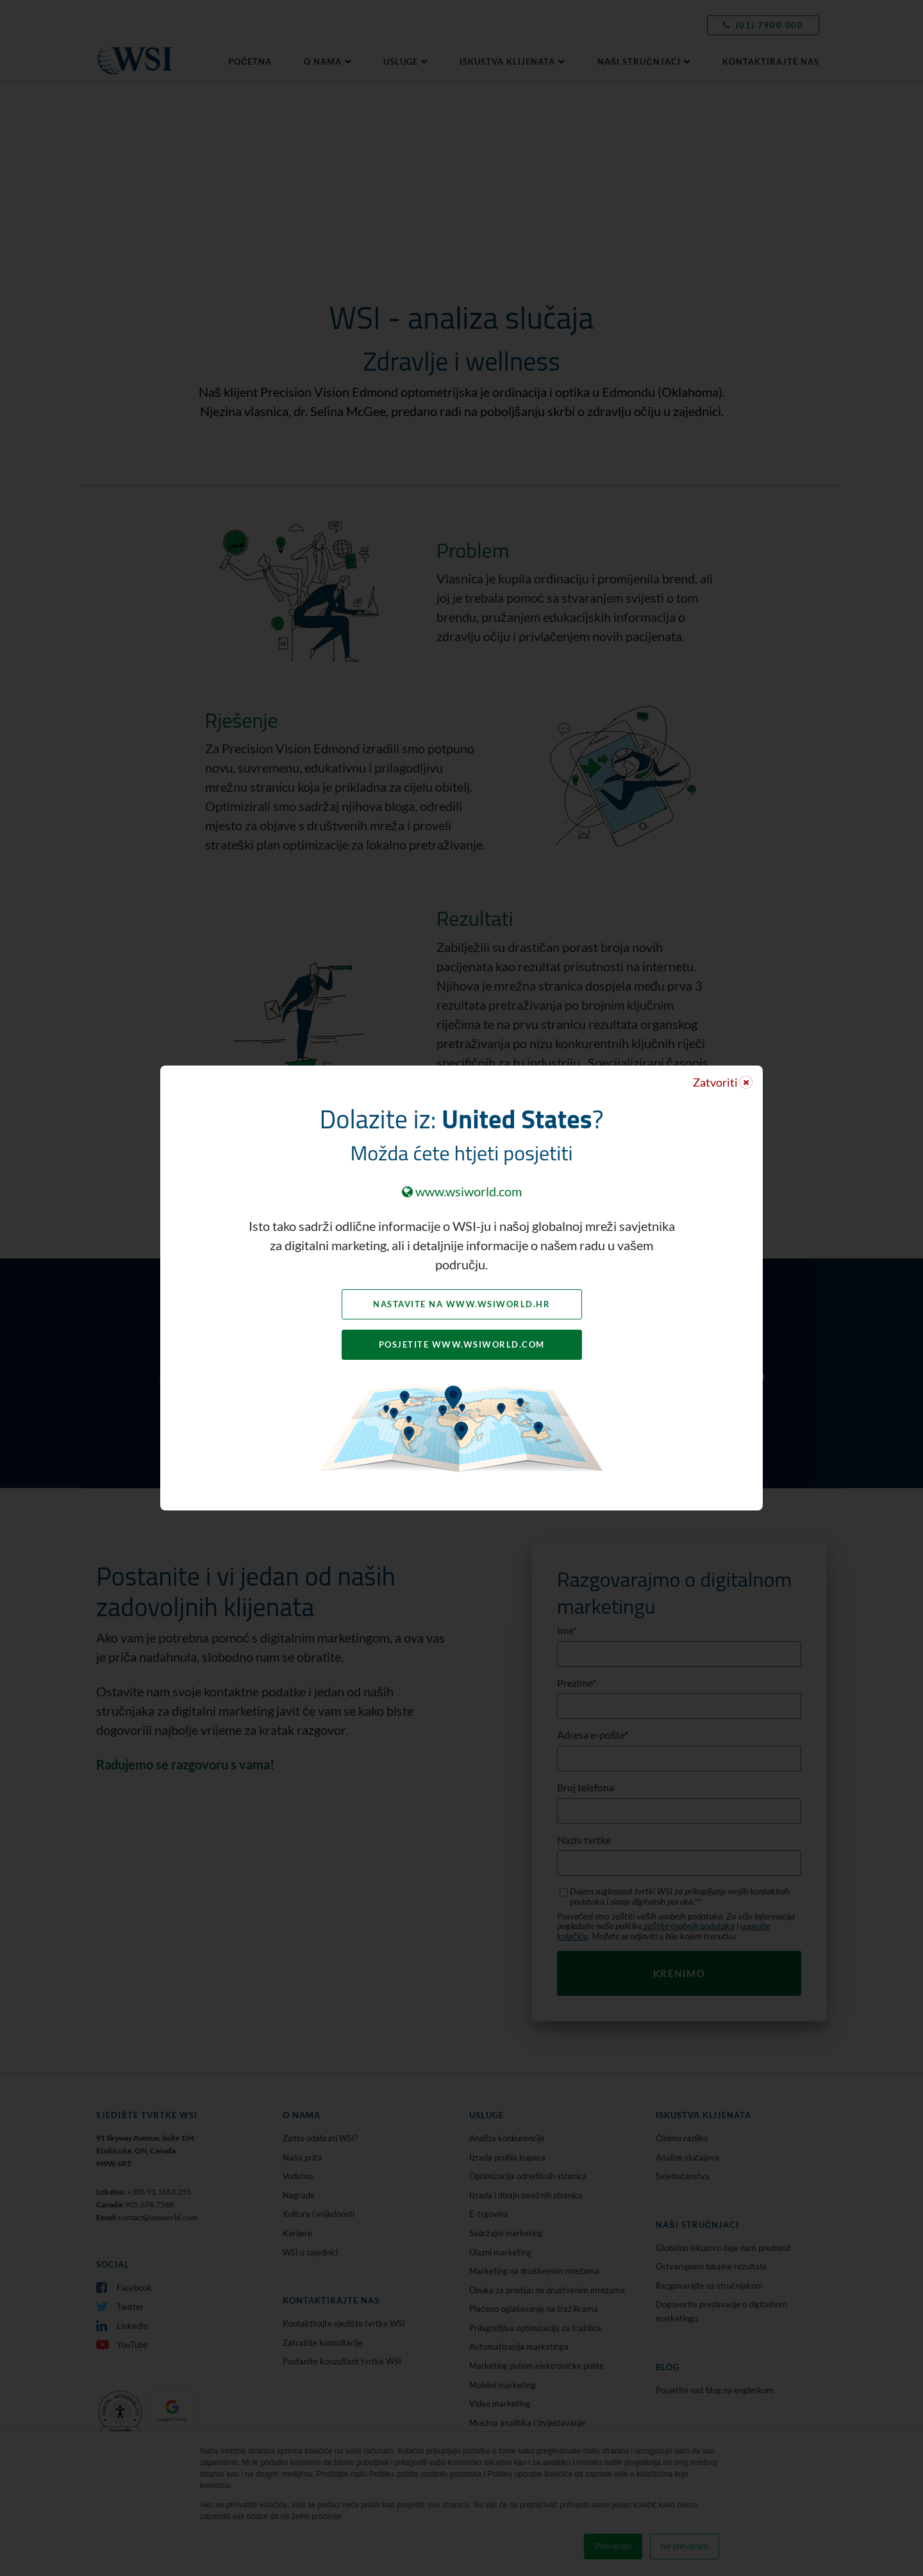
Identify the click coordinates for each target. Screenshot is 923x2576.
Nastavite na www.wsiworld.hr (461, 1304)
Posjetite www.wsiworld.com (462, 1344)
